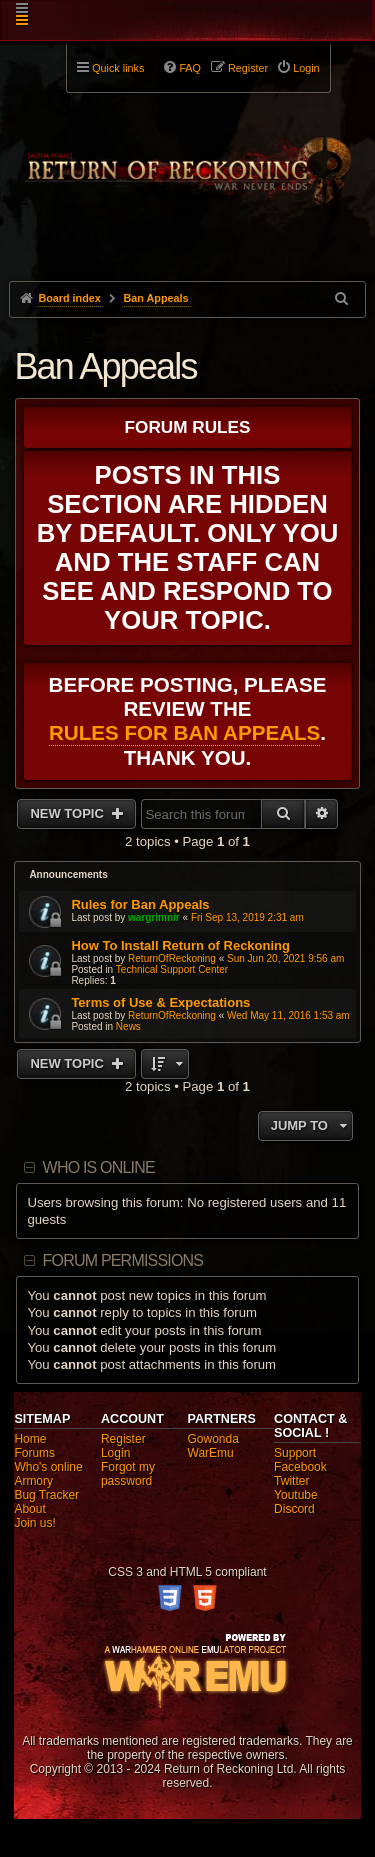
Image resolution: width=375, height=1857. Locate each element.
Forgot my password (128, 1474)
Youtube (296, 1495)
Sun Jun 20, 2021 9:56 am (285, 958)
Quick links (118, 68)
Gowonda (213, 1439)
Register (123, 1439)
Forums (34, 1453)
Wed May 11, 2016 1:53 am (288, 1015)
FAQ (190, 68)
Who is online (99, 1167)
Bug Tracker (46, 1495)
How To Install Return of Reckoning (180, 945)
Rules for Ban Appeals (184, 732)
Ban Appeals (105, 366)
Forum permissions (123, 1260)
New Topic (68, 813)
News (128, 1026)
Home (30, 1439)
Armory (33, 1481)
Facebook (300, 1467)
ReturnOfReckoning (172, 958)
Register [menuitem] (248, 68)
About (29, 1509)
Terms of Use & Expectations (160, 1002)
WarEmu (211, 1453)
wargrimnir (154, 917)
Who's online (48, 1467)
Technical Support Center (172, 969)
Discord (294, 1509)
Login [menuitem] (306, 68)
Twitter (291, 1481)
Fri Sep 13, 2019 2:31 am (247, 917)
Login (115, 1453)
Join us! (34, 1523)
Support (295, 1453)
